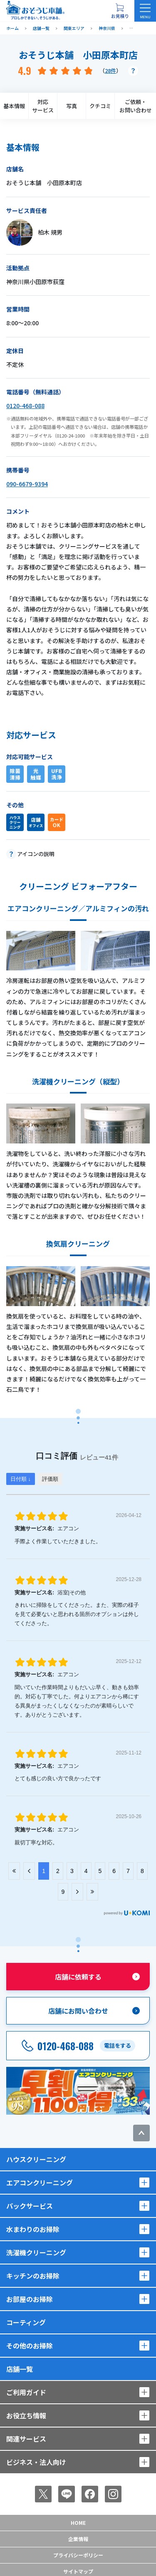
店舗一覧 (19, 2369)
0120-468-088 (25, 405)
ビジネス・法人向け (36, 2462)
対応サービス (43, 106)
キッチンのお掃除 (32, 2276)
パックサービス (29, 2206)
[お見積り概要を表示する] (119, 11)
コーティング (26, 2322)
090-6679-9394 (27, 484)
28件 (110, 70)
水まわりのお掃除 (32, 2229)
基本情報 (14, 106)
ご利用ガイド (26, 2392)
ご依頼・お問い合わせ (135, 106)
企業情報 (78, 2538)
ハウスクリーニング (36, 2159)
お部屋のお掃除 (29, 2299)
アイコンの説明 (35, 854)
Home (78, 2522)
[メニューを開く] (145, 11)
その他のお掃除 (29, 2346)
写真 (71, 106)
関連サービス (26, 2439)
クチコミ (100, 106)
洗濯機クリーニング (36, 2252)
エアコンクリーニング (39, 2182)
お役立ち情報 (26, 2415)
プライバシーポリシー (78, 2555)
